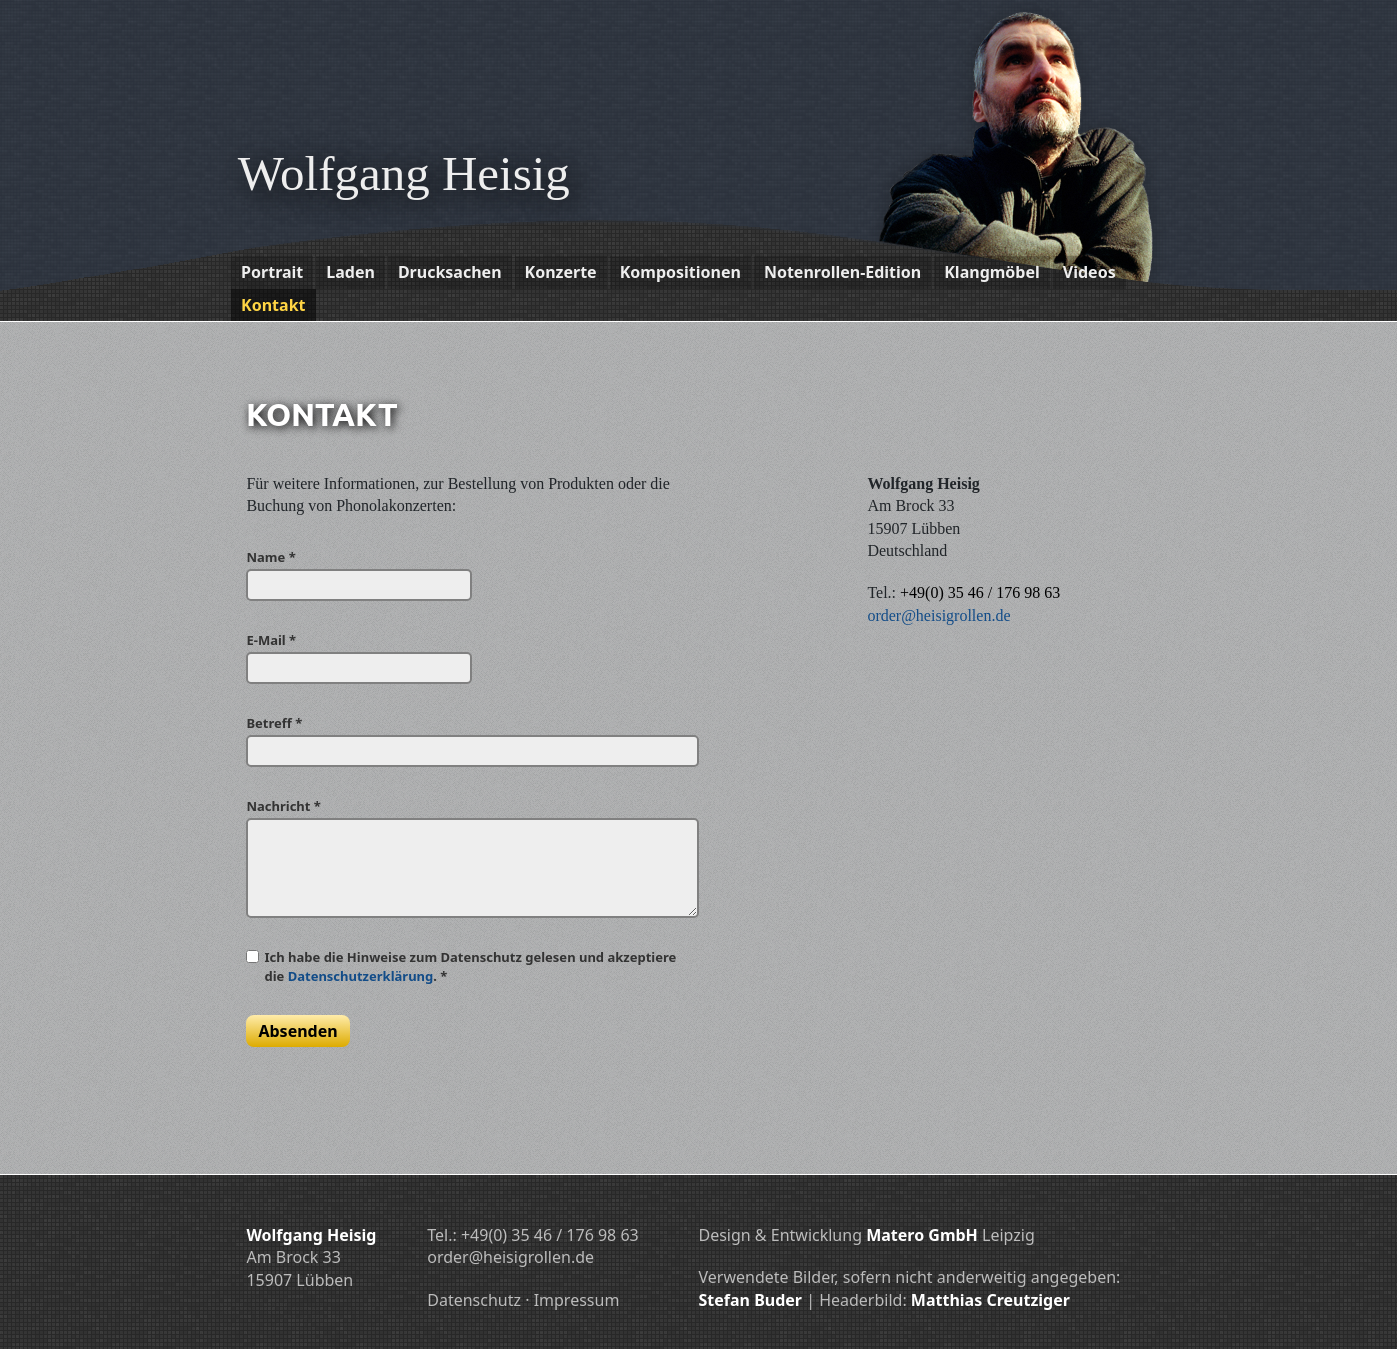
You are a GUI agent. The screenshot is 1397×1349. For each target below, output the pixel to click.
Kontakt (273, 305)
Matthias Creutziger (990, 1300)
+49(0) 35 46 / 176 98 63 (980, 592)
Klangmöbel (992, 272)
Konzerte (561, 272)
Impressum (577, 1300)
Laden (350, 272)
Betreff (274, 723)
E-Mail (271, 640)
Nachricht (283, 806)
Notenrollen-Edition (842, 272)
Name (270, 557)
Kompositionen (680, 272)
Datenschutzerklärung (361, 976)
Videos (1089, 272)
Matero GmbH (922, 1235)
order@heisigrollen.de (938, 615)
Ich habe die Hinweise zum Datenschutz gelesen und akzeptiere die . (470, 966)
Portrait (272, 272)
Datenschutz (474, 1300)
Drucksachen (450, 272)
